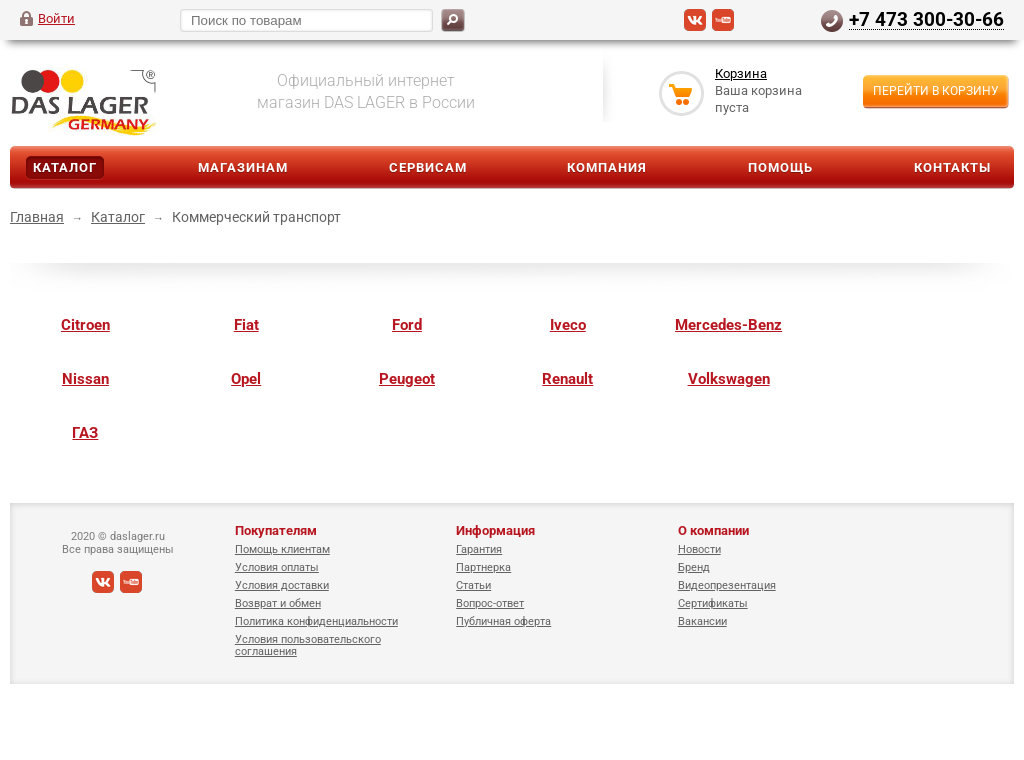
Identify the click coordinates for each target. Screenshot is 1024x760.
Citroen (85, 325)
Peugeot (407, 379)
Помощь (780, 167)
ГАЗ (85, 433)
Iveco (568, 325)
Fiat (246, 325)
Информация (495, 530)
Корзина (741, 73)
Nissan (85, 379)
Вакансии (702, 621)
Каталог (65, 167)
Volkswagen (729, 379)
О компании (713, 530)
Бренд (694, 567)
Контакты (952, 167)
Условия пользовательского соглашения (308, 645)
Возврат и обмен (278, 603)
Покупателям (276, 530)
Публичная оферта (503, 621)
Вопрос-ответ (490, 603)
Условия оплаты (277, 567)
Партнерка (483, 567)
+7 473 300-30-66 (926, 19)
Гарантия (479, 549)
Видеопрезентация (727, 585)
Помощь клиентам (282, 549)
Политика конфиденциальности (316, 621)
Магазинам (243, 167)
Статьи (473, 585)
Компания (607, 167)
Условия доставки (282, 585)
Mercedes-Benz (728, 325)
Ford (407, 325)
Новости (699, 549)
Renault (567, 379)
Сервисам (428, 167)
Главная (37, 217)
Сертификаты (713, 603)
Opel (246, 379)
